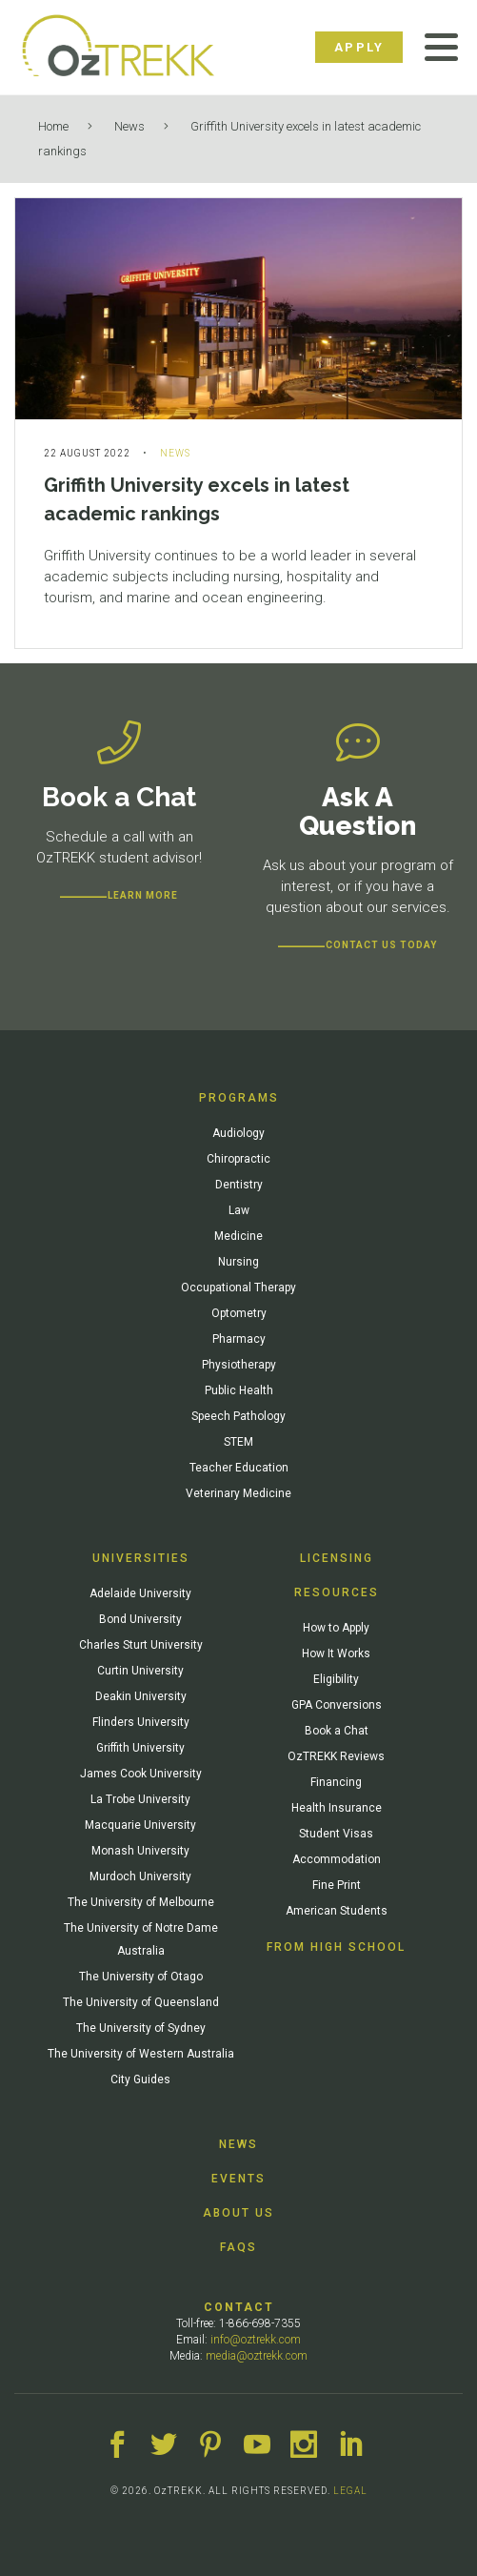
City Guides (140, 2079)
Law (239, 1210)
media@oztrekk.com (257, 2356)
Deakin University (141, 1696)
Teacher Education (238, 1467)
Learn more (143, 895)
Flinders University (140, 1722)
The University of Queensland (141, 2002)
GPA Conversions (336, 1705)
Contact (239, 2307)
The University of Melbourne (141, 1902)
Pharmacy (239, 1339)
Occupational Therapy (238, 1287)
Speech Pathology (238, 1416)
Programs (239, 1098)
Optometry (239, 1313)
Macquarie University (140, 1825)
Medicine (238, 1236)
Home (53, 126)
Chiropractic (238, 1159)
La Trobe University (140, 1799)
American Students (337, 1910)
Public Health (239, 1390)
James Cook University (141, 1773)
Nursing (238, 1261)
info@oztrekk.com (255, 2339)
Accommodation (336, 1859)
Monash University (140, 1850)
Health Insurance (336, 1808)
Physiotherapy (239, 1364)
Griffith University (140, 1748)
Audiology (238, 1133)
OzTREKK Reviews (336, 1756)
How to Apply (336, 1627)
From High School (336, 1947)
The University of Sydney (141, 2028)
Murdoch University (140, 1876)
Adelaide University (140, 1593)
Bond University (140, 1619)
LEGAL (350, 2490)
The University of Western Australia (141, 2053)
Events (238, 2178)
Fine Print (336, 1885)
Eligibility (336, 1679)
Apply (359, 47)
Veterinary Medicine (238, 1493)
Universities (140, 1558)
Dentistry (239, 1184)
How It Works (336, 1653)
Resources (336, 1592)
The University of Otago (141, 1976)
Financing (336, 1782)
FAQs (238, 2247)
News (129, 126)
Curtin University (140, 1670)
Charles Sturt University (141, 1645)
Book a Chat (336, 1730)
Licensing (336, 1558)
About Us (238, 2213)
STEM (238, 1442)
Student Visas (336, 1833)
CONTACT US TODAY (381, 945)
